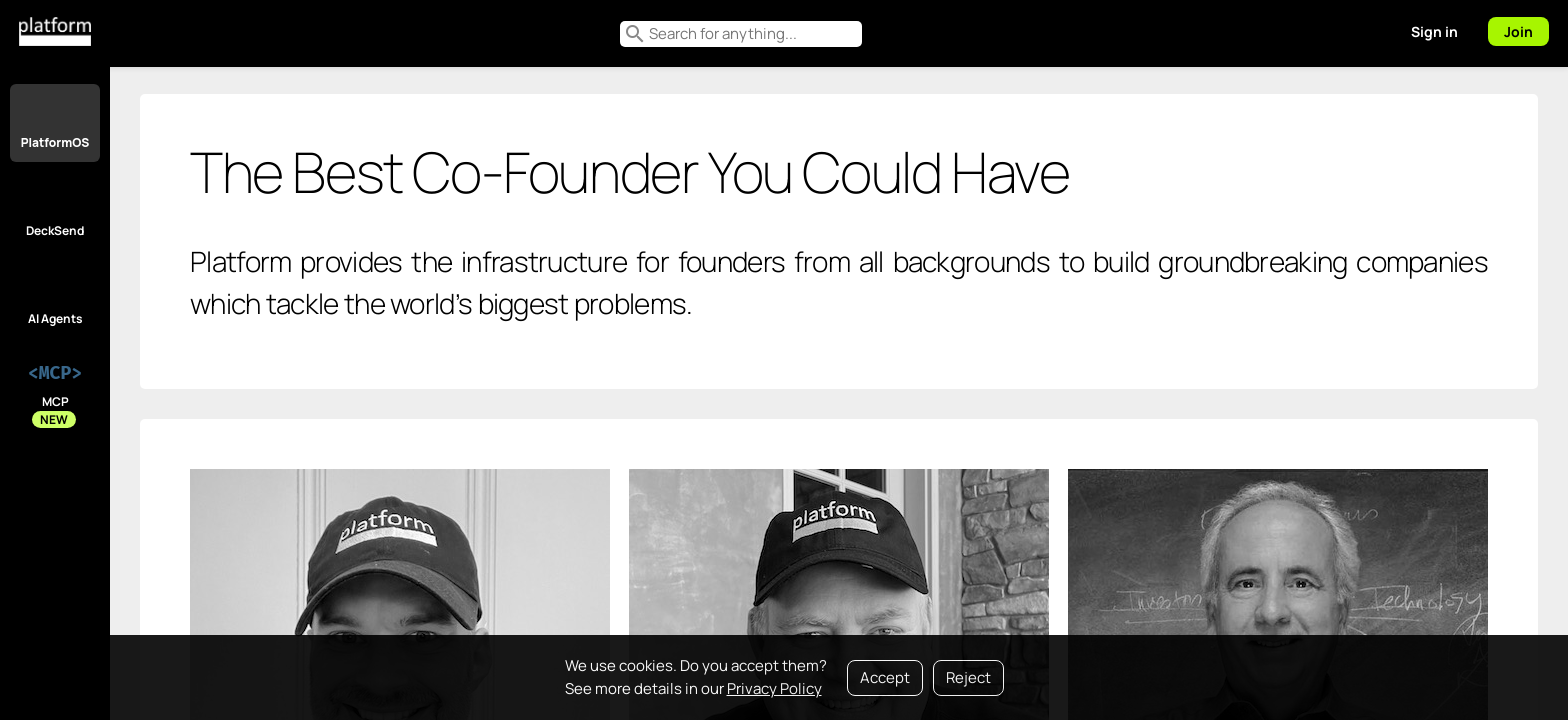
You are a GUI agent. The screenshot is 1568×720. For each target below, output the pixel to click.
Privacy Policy (774, 688)
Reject (968, 677)
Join (1518, 31)
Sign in (1434, 31)
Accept (885, 677)
